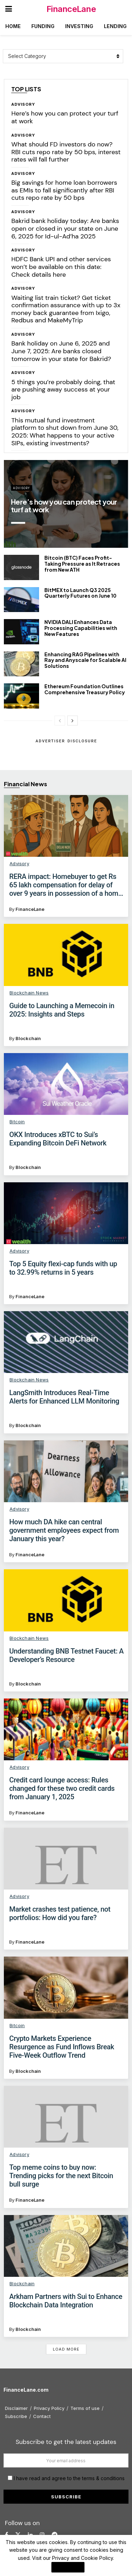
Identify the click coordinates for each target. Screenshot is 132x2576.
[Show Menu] (8, 9)
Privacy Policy (49, 2408)
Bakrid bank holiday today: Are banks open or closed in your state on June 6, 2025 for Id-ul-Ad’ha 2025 (65, 228)
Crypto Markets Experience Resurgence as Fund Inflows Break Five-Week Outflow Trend (61, 2046)
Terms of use (85, 2408)
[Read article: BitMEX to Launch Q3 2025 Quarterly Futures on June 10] (21, 599)
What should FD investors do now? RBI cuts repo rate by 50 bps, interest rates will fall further (65, 152)
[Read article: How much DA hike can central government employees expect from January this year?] (66, 1471)
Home (13, 26)
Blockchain (28, 1038)
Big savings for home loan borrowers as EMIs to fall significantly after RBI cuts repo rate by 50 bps (64, 190)
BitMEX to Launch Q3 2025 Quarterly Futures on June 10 (80, 593)
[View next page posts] (72, 720)
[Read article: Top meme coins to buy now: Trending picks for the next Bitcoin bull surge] (66, 2117)
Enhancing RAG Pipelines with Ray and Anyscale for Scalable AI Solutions (85, 660)
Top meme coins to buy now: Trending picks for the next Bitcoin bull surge (61, 2175)
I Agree (67, 2567)
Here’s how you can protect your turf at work (64, 117)
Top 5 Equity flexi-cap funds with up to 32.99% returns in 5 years (63, 1268)
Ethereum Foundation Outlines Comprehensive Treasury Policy (84, 689)
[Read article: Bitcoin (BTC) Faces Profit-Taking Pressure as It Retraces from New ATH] (21, 567)
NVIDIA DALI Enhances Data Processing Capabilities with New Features (80, 628)
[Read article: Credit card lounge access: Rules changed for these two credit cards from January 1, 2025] (66, 1729)
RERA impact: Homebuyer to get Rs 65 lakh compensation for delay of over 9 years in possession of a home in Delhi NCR (65, 885)
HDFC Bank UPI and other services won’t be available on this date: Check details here (61, 266)
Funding (43, 26)
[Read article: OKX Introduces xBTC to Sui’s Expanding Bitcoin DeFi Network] (66, 1084)
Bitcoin (17, 1121)
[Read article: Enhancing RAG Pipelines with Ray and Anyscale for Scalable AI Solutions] (21, 664)
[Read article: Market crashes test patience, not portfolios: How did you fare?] (66, 1859)
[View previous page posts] (60, 720)
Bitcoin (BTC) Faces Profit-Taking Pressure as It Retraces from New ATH (82, 563)
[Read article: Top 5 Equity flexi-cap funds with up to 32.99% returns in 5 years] (66, 1213)
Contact (42, 2416)
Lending (115, 26)
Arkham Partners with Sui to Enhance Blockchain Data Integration (65, 2300)
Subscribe (16, 2416)
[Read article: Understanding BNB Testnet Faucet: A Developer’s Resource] (66, 1600)
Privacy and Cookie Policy (82, 2558)
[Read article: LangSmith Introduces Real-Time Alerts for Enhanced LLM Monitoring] (66, 1342)
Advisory (23, 104)
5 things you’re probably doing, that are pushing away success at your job (63, 389)
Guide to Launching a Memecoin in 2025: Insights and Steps (61, 1009)
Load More (66, 2349)
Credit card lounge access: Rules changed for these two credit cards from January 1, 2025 (61, 1788)
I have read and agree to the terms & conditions (69, 2478)
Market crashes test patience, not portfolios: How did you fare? (59, 1913)
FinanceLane (71, 9)
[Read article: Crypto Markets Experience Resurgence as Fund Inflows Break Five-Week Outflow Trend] (66, 1987)
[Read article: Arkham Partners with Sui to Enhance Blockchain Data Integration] (66, 2246)
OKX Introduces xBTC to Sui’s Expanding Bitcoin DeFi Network (57, 1138)
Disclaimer (16, 2408)
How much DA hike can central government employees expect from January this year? (64, 1530)
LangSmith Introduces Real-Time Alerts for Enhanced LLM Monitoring (64, 1396)
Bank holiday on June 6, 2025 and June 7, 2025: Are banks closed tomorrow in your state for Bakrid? (61, 351)
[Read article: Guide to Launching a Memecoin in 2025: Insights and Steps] (66, 955)
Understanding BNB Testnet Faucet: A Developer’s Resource (66, 1655)
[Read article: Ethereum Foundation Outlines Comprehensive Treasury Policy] (21, 696)
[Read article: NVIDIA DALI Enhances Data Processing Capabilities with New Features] (21, 631)
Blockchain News (29, 992)
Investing (79, 26)
